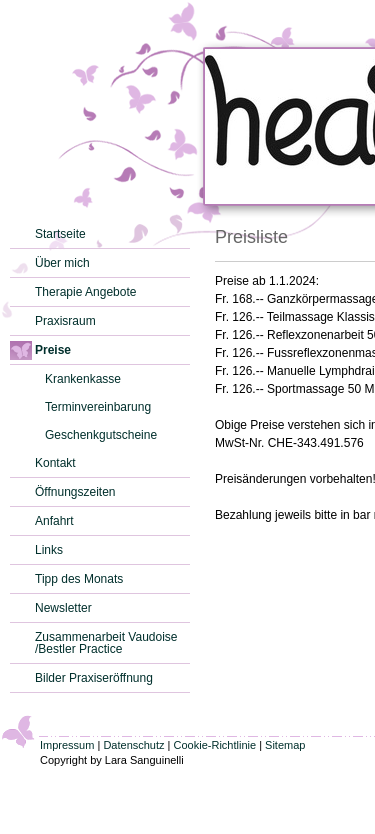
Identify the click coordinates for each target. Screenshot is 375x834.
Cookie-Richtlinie (215, 745)
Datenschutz (133, 745)
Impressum (67, 745)
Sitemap (285, 745)
